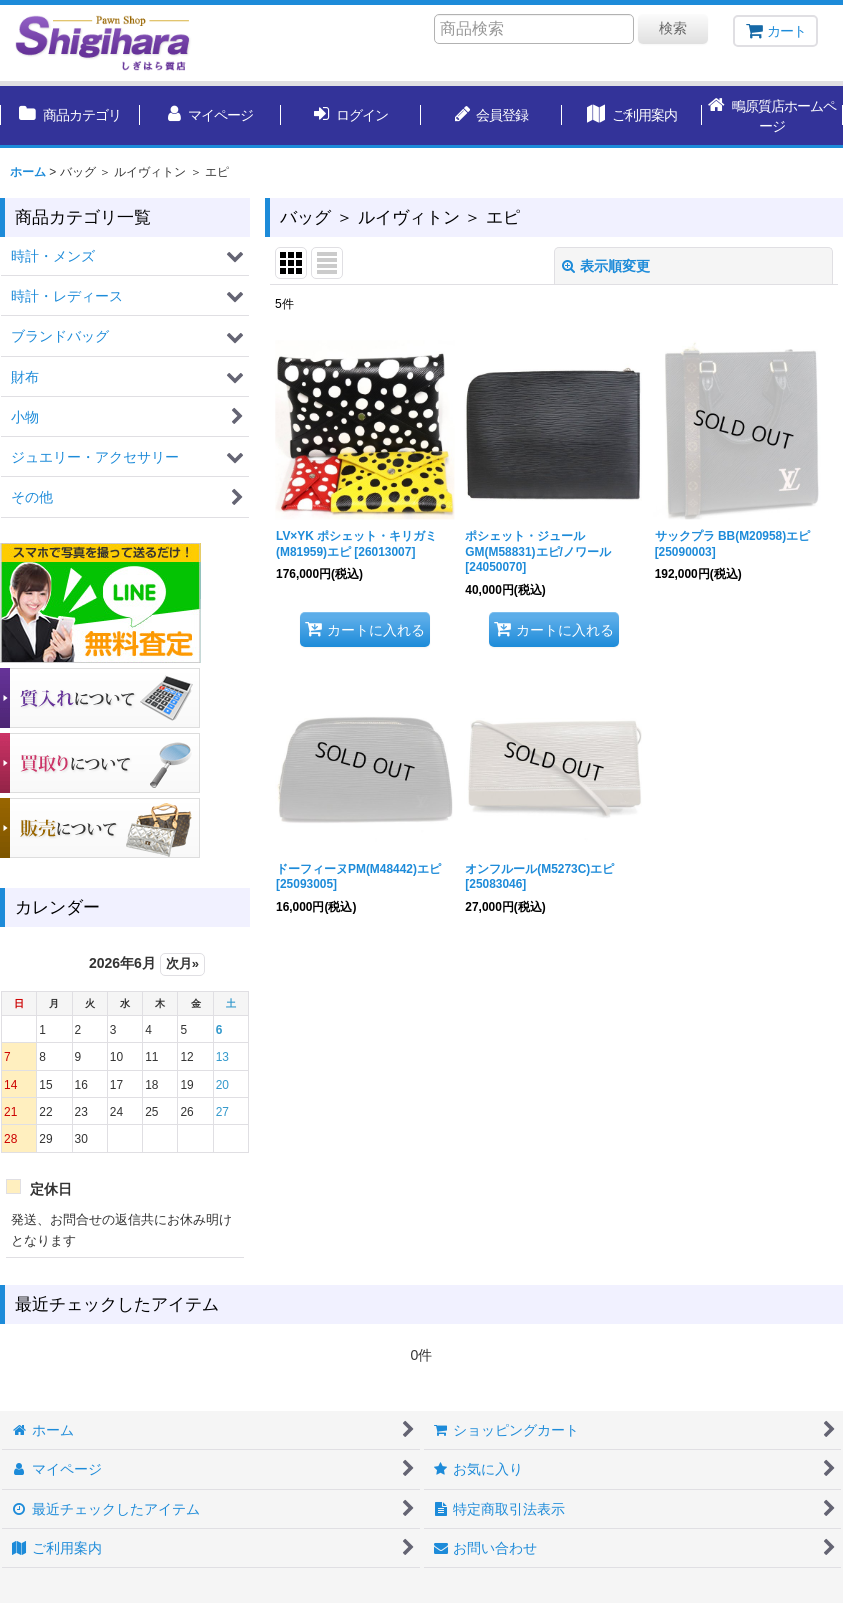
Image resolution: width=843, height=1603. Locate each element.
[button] (772, 117)
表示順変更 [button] (606, 266)
